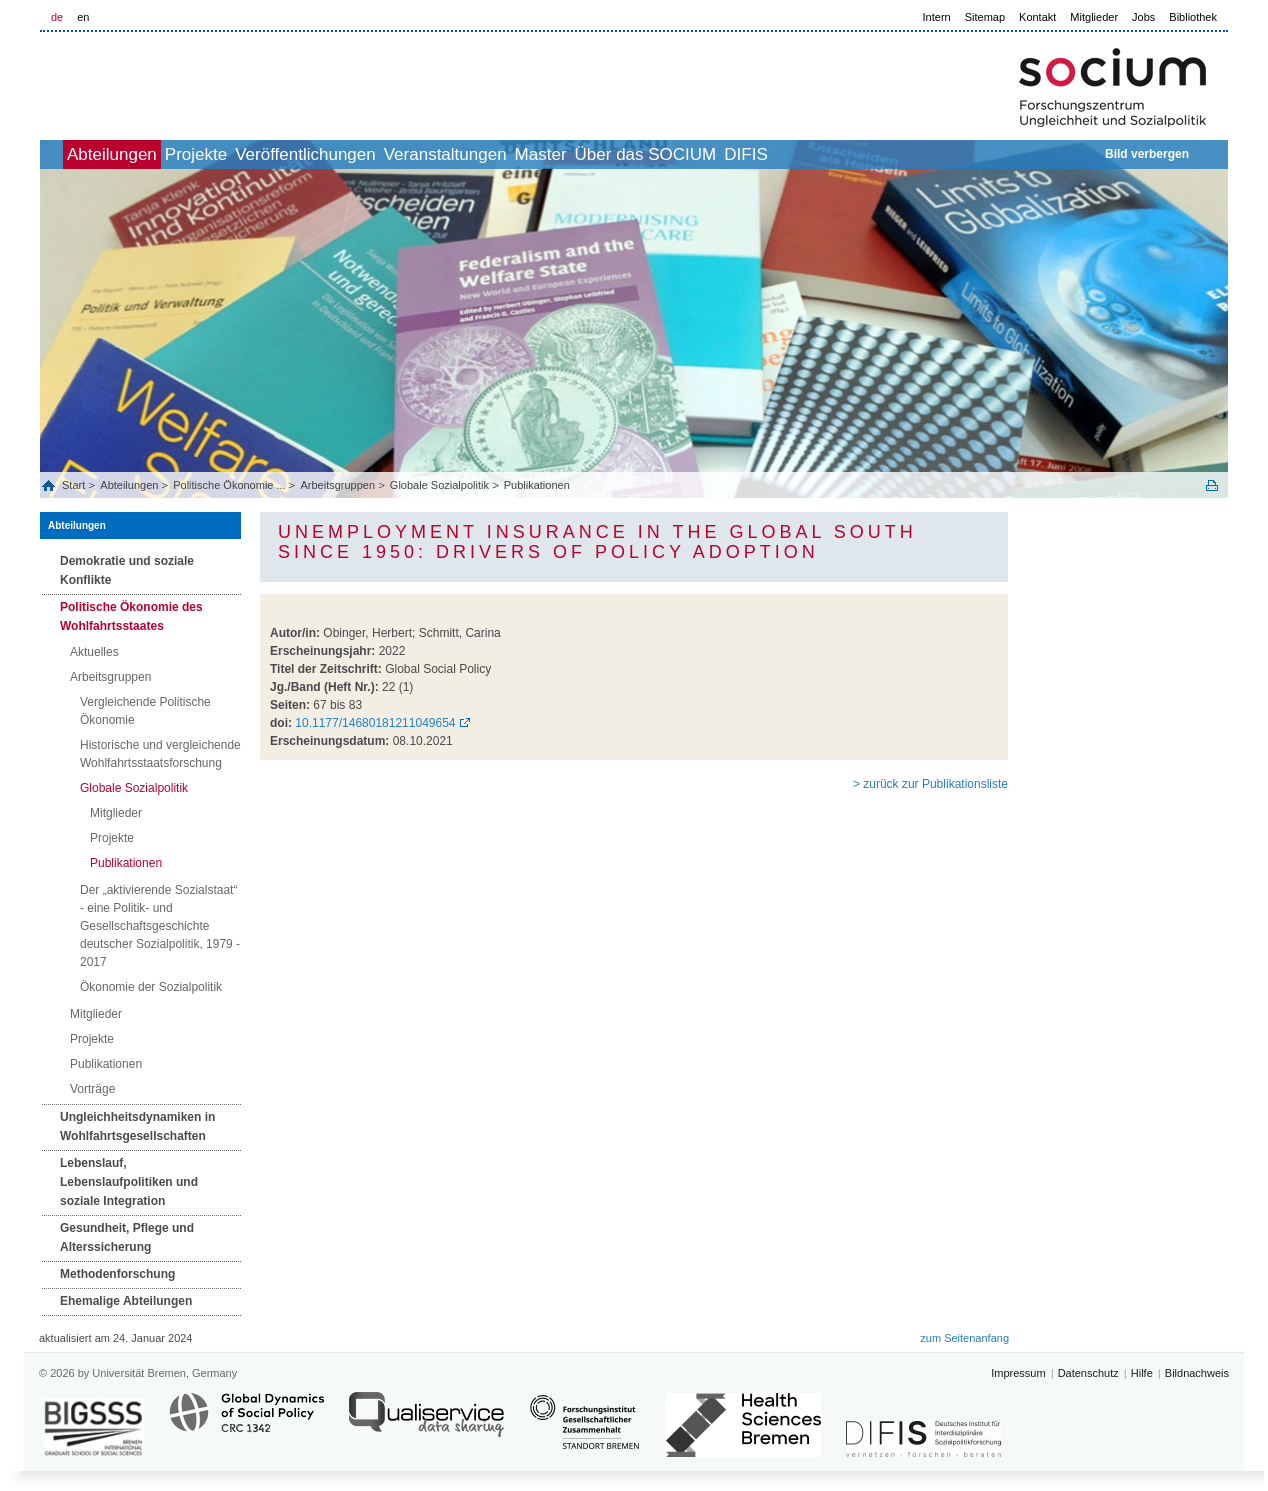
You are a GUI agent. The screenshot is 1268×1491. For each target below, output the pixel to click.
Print (1212, 485)
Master (662, 154)
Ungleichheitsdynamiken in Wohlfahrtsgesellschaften (137, 1126)
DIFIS (910, 154)
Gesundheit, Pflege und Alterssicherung (127, 1237)
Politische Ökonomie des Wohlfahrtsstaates (131, 616)
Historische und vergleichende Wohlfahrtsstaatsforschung (160, 754)
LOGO (193, 81)
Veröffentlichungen (382, 154)
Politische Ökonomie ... (229, 485)
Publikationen (537, 485)
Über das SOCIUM (789, 154)
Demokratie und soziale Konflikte (127, 570)
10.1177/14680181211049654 (375, 723)
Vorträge (92, 1089)
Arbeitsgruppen (337, 485)
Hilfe (1142, 1373)
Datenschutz (1088, 1373)
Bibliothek (1193, 17)
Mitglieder (1094, 17)
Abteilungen (145, 154)
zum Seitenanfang (964, 1338)
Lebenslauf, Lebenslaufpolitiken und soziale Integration (129, 1182)
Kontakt (1037, 17)
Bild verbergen (1147, 154)
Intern (937, 17)
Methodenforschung (117, 1274)
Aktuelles (94, 652)
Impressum (1018, 1373)
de (57, 17)
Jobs (1143, 17)
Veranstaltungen (544, 154)
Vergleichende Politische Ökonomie (145, 711)
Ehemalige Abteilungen (126, 1301)
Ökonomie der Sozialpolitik (151, 987)
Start (75, 485)
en (83, 17)
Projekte (251, 154)
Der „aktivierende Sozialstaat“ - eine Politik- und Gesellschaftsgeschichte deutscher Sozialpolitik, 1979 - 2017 (160, 926)
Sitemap (985, 17)
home (62, 154)
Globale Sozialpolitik (439, 485)
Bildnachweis (1197, 1373)
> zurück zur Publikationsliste (930, 784)
